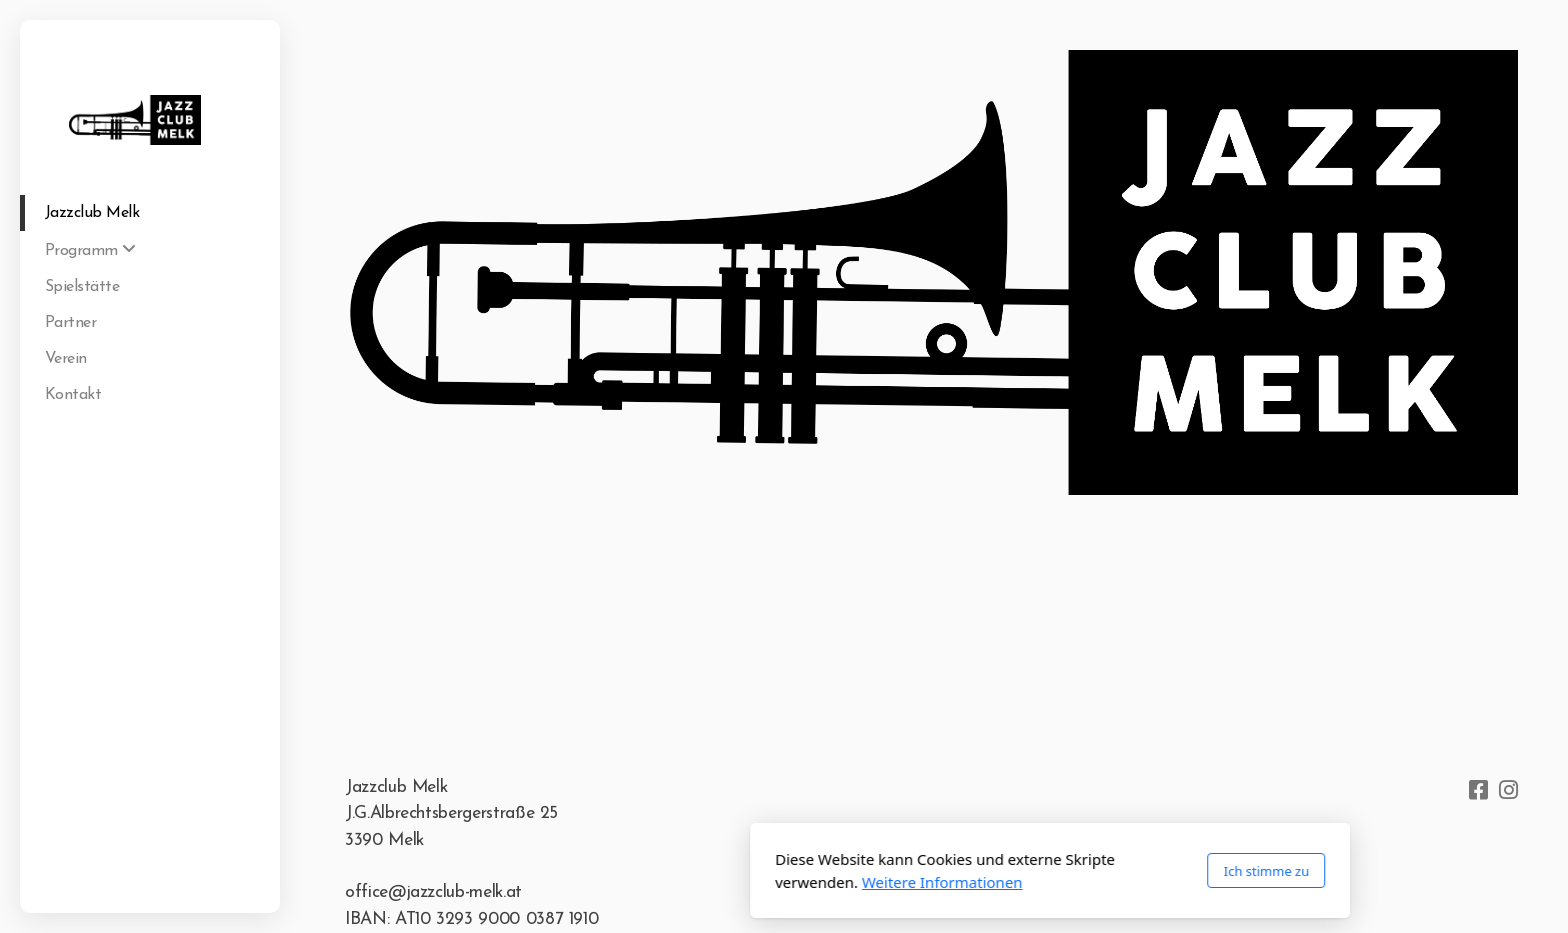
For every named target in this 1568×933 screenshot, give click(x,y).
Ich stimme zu (1000, 871)
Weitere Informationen (676, 882)
